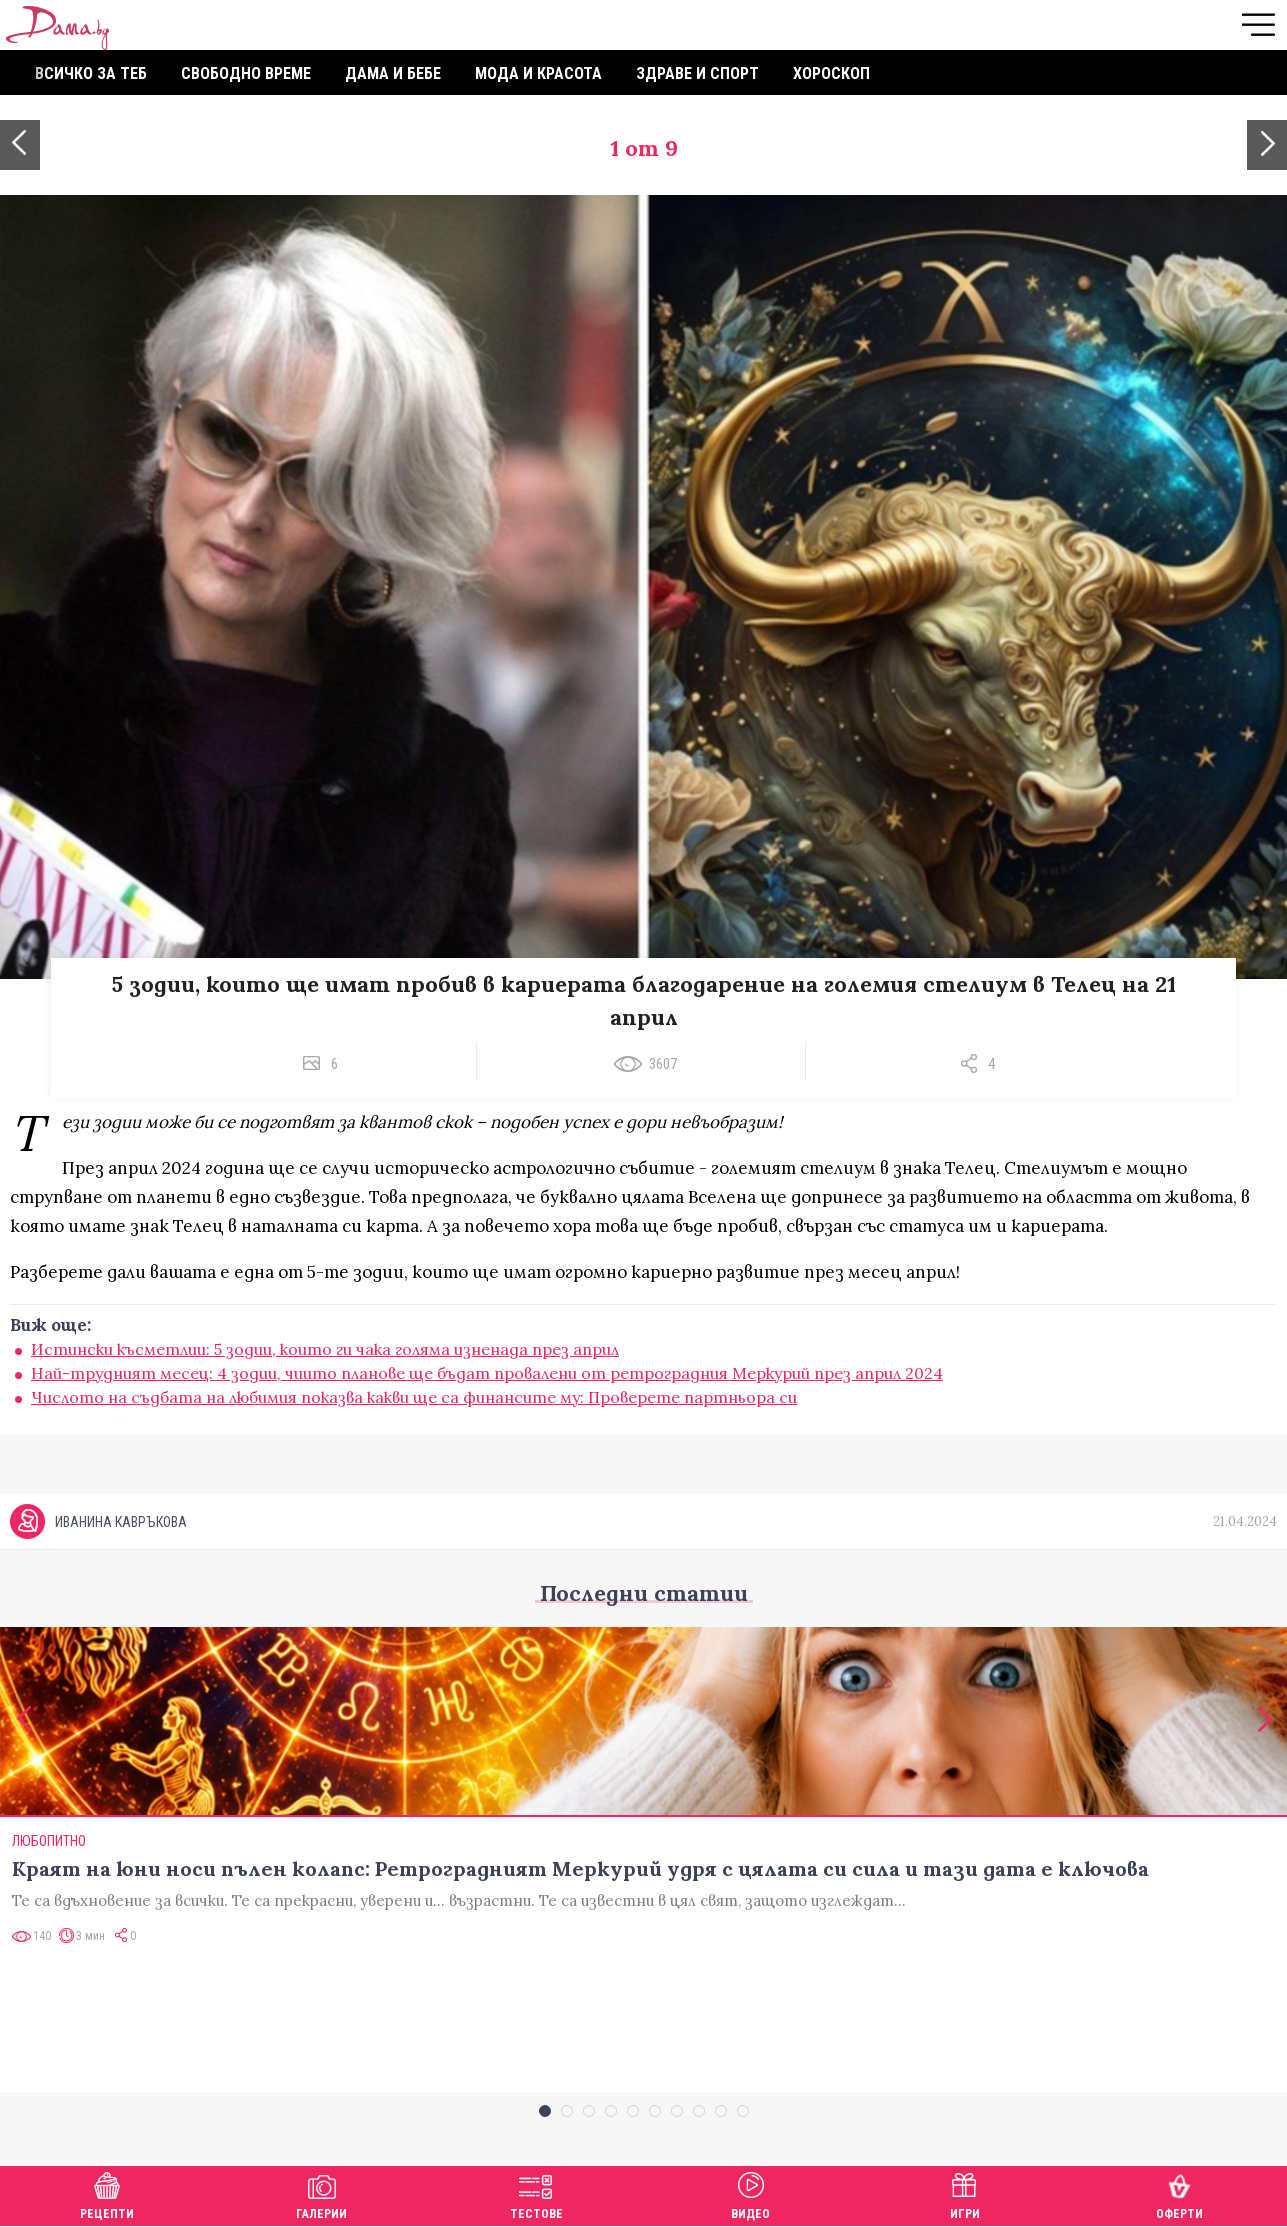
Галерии (321, 2193)
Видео (750, 2193)
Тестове (536, 2193)
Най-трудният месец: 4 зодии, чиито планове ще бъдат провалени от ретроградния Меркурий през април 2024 (487, 1373)
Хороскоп (831, 73)
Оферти (1179, 2193)
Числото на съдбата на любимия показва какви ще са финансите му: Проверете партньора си (414, 1397)
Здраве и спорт (697, 73)
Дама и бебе (393, 73)
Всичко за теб (91, 73)
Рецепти (107, 2193)
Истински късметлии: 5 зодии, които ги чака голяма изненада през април (325, 1349)
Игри (965, 2193)
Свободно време (246, 73)
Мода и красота (538, 73)
